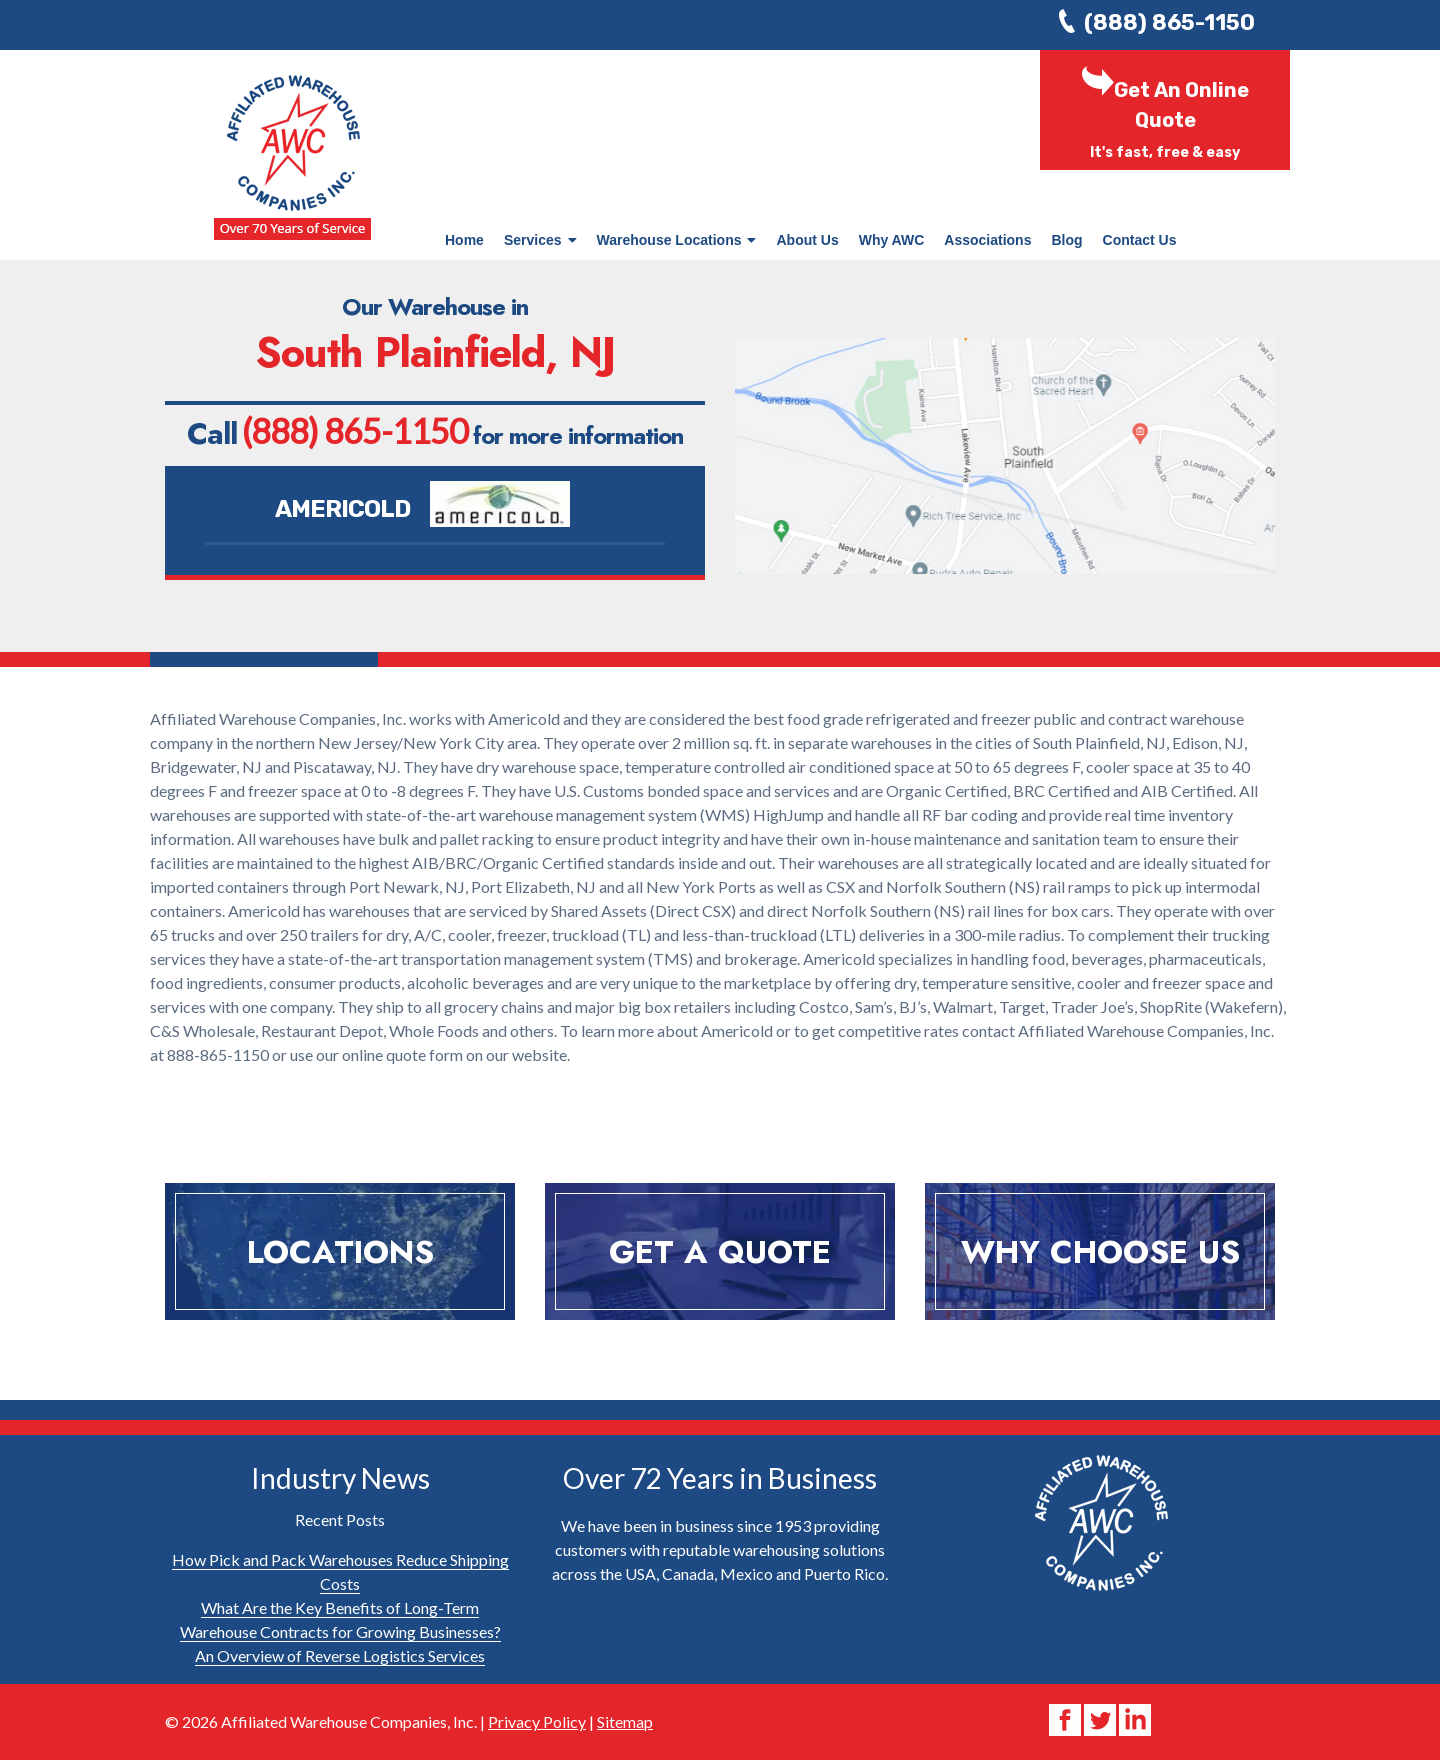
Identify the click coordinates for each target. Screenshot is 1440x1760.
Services (540, 240)
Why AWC (892, 240)
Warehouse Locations (677, 240)
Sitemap (625, 1721)
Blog (1066, 240)
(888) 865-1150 (1169, 22)
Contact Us (1140, 240)
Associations (987, 240)
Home (464, 240)
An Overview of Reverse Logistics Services (340, 1655)
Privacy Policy (537, 1721)
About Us (807, 240)
